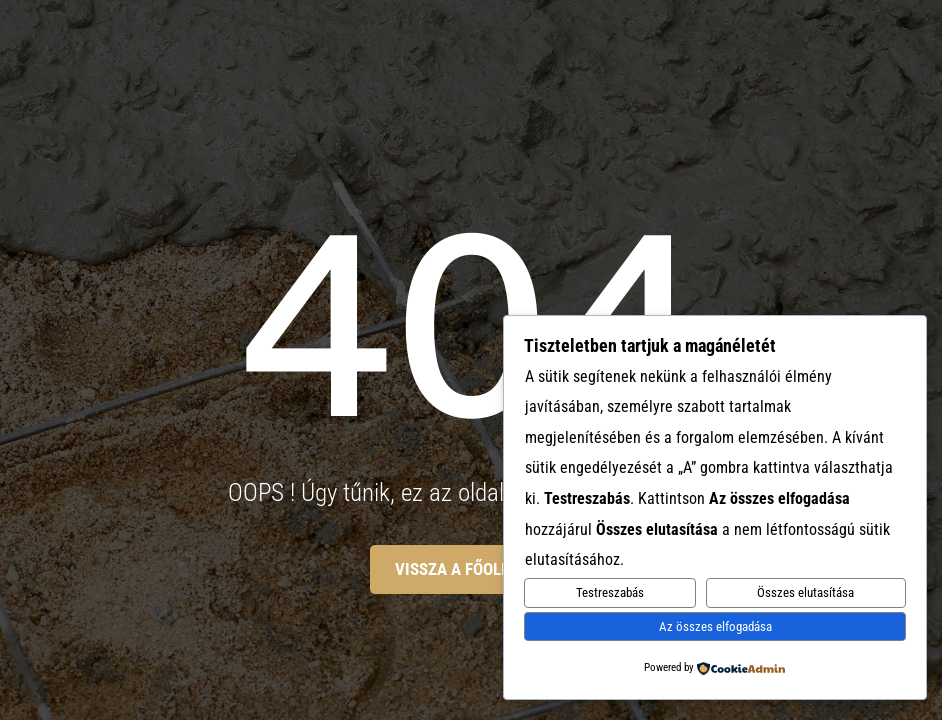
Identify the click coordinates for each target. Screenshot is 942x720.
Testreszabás (610, 592)
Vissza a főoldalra (471, 569)
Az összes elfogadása (715, 626)
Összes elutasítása (805, 592)
